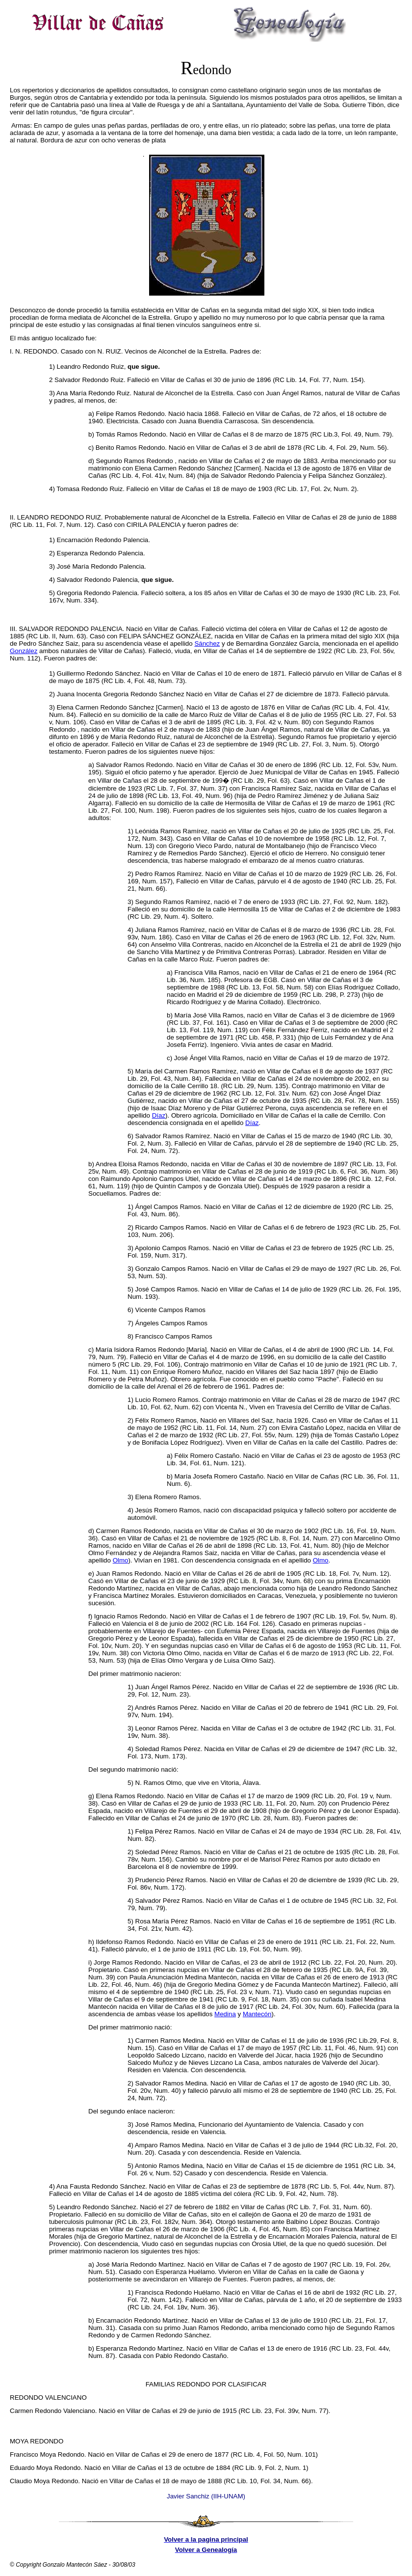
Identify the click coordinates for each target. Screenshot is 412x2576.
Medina (225, 2014)
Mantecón (257, 2014)
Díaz (158, 1115)
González (23, 651)
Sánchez (207, 643)
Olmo (121, 1560)
